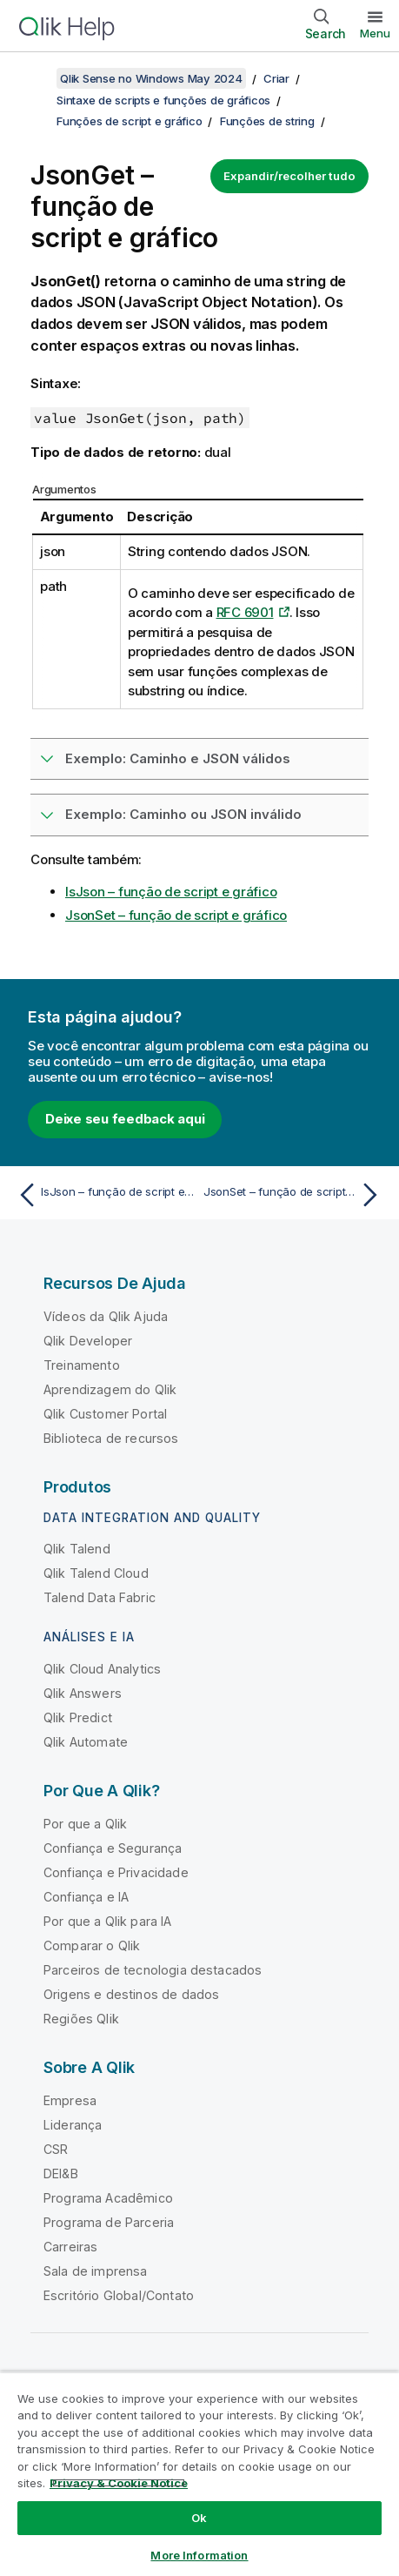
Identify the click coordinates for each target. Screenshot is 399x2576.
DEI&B (60, 2173)
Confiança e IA (86, 1896)
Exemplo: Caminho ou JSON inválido (183, 814)
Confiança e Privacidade (116, 1872)
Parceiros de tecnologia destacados (152, 1969)
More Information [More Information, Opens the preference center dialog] (199, 2555)
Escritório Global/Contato (118, 2295)
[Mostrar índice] (35, 78)
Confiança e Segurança (112, 1848)
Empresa (69, 2100)
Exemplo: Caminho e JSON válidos (177, 758)
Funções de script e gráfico (129, 121)
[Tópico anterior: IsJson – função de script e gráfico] (104, 1195)
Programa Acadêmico (108, 2197)
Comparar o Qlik (91, 1945)
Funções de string (267, 121)
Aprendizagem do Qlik (109, 1389)
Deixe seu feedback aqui (124, 1118)
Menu (375, 33)
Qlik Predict (77, 1717)
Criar (276, 78)
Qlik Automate (85, 1741)
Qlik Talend (76, 1548)
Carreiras (70, 2246)
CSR (55, 2149)
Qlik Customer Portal (105, 1413)
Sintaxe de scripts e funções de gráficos (163, 100)
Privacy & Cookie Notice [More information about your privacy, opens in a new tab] (119, 2483)
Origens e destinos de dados (131, 1994)
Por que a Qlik (85, 1823)
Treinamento (81, 1365)
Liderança (72, 2124)
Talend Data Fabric (99, 1597)
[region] (199, 2473)
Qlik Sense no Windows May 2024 (151, 78)
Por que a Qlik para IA (107, 1921)
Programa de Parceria (108, 2222)
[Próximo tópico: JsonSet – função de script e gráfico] (294, 1195)
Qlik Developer (87, 1340)
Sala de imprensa (95, 2271)
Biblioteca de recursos (111, 1438)
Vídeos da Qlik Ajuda (105, 1316)
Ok (199, 2518)
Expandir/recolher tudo (289, 176)
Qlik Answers (82, 1693)
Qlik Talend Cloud (96, 1573)
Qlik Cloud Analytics (102, 1668)
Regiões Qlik (81, 2018)
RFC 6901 (245, 612)
